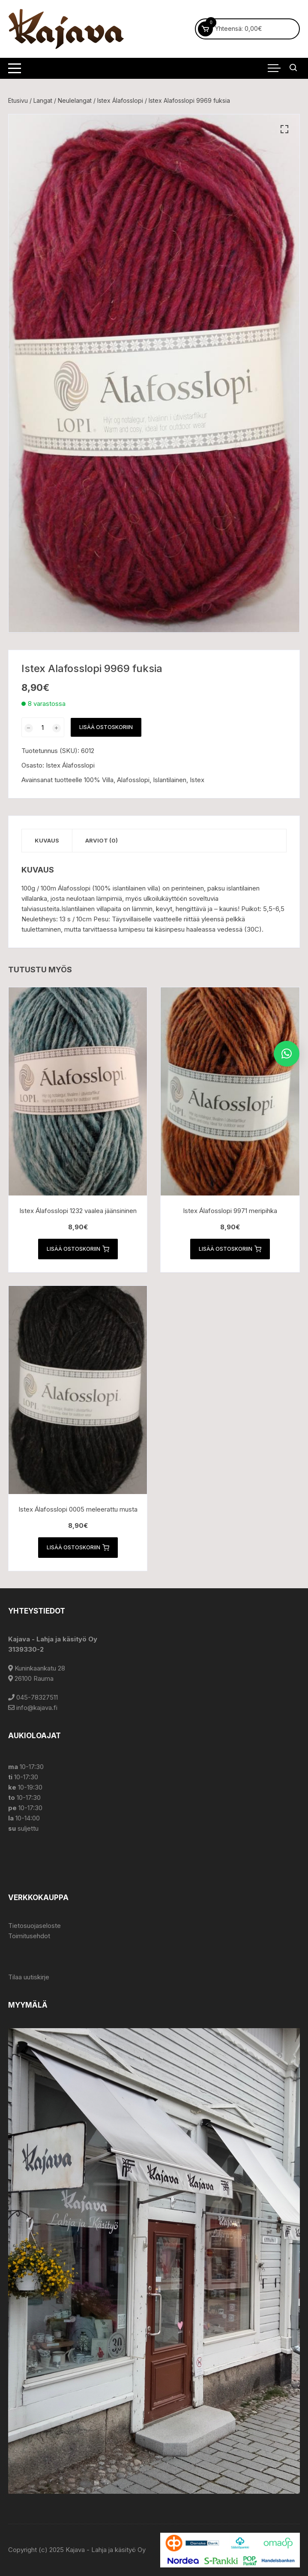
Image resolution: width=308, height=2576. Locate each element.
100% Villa (99, 780)
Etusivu (18, 100)
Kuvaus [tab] (47, 840)
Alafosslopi (133, 780)
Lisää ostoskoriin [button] (78, 1249)
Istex (197, 780)
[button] (284, 129)
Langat (42, 100)
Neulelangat (75, 100)
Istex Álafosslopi (120, 100)
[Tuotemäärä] (42, 727)
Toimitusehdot (29, 1936)
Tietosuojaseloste (34, 1926)
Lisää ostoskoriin (106, 727)
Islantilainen (169, 780)
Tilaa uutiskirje (28, 1977)
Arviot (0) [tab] (101, 840)
